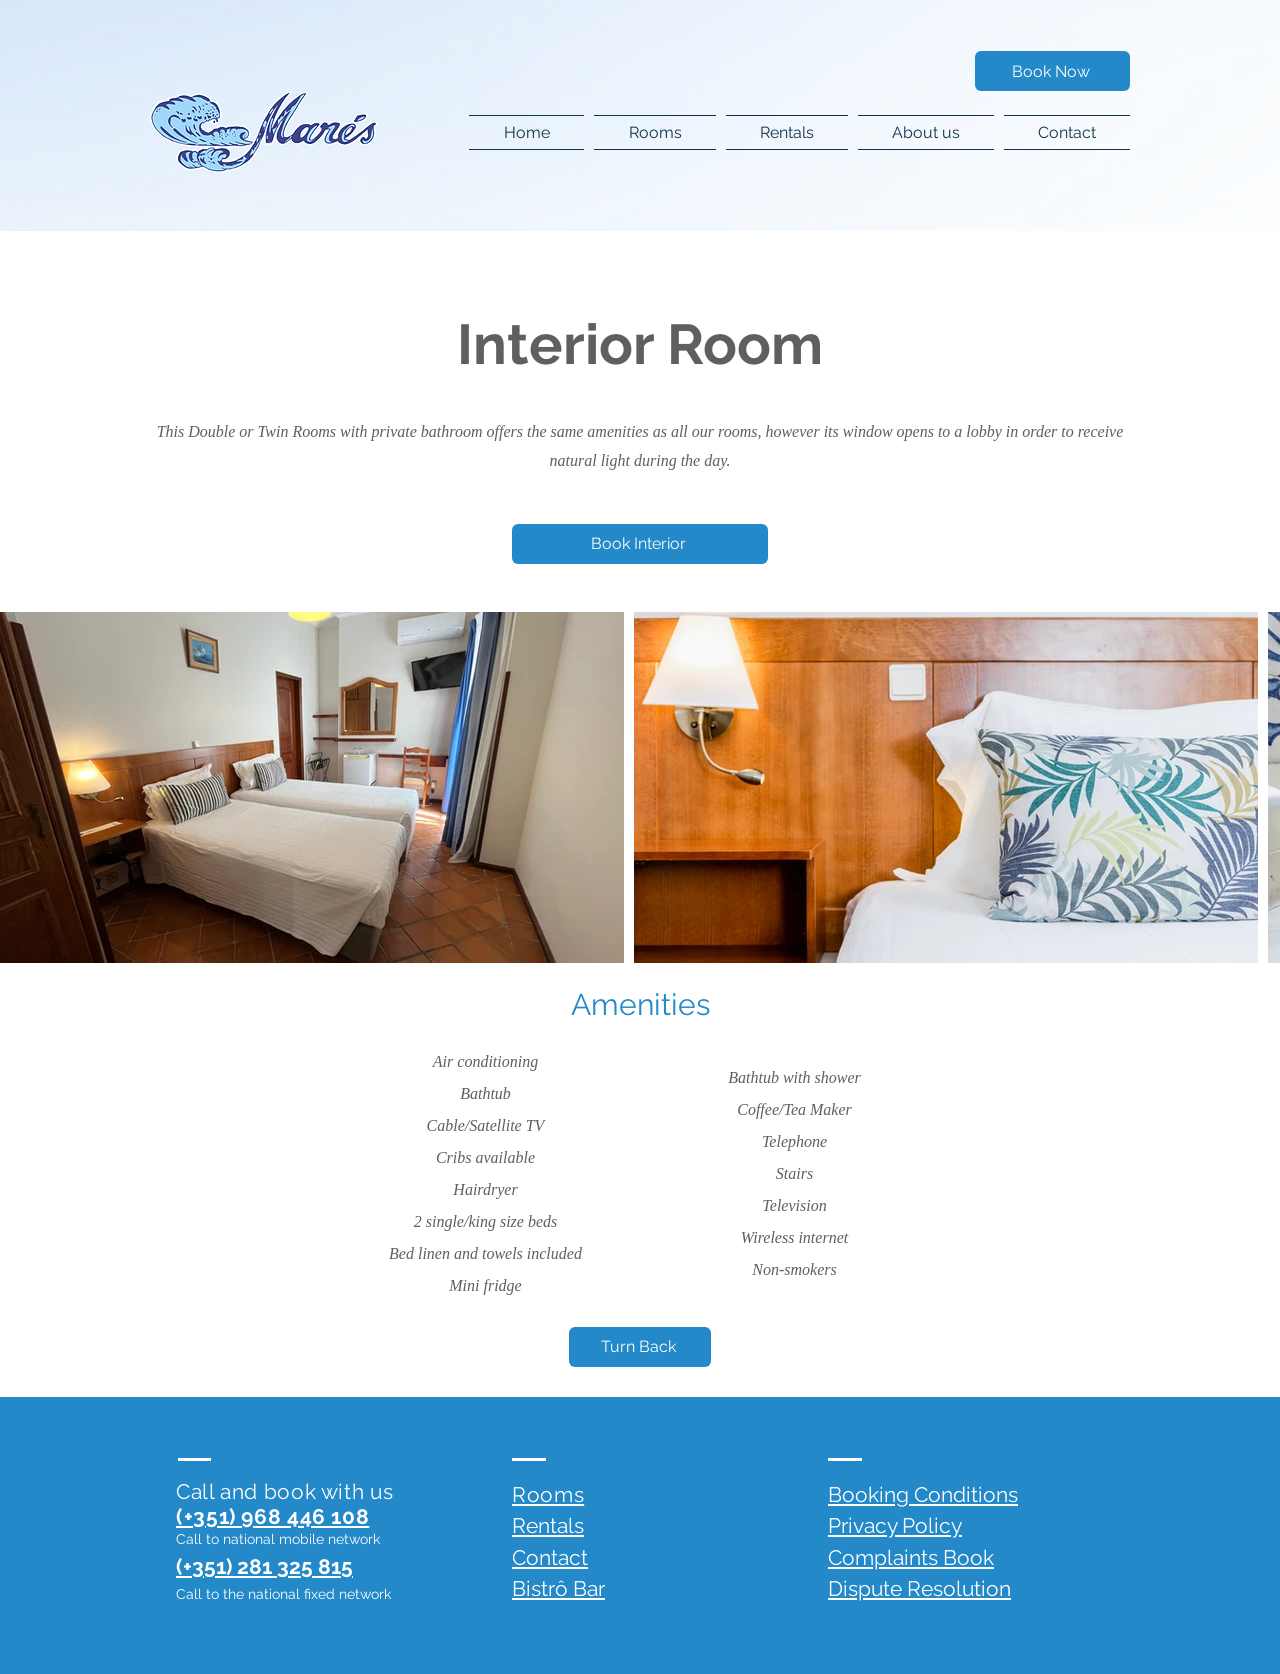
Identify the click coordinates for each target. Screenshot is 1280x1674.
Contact (550, 1557)
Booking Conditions (923, 1494)
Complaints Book (911, 1557)
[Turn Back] (640, 1347)
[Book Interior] (640, 544)
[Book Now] (1052, 71)
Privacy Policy (895, 1525)
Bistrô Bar (558, 1588)
